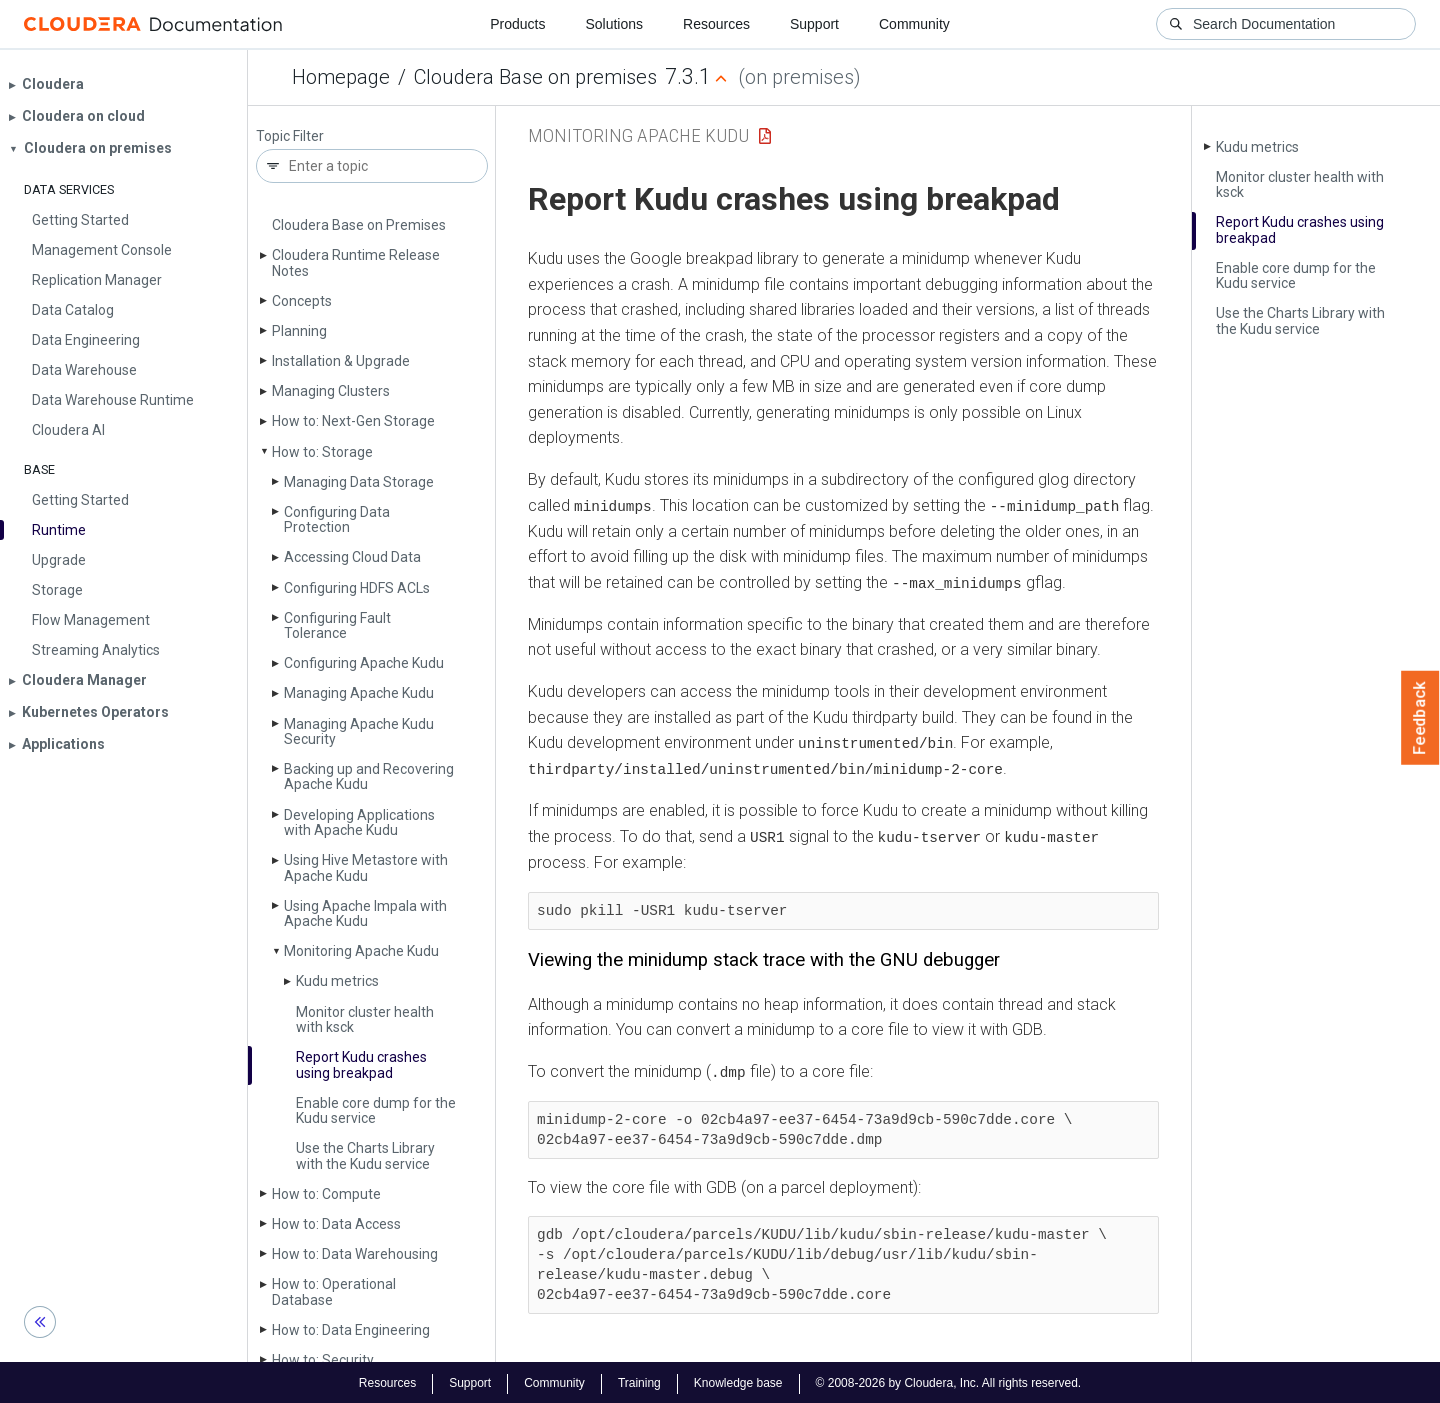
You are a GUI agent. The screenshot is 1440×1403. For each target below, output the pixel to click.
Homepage (341, 77)
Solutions (614, 24)
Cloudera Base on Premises (359, 225)
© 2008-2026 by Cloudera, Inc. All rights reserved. (949, 1381)
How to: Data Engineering (351, 1330)
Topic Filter (290, 136)
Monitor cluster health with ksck (365, 1019)
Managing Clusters (331, 391)
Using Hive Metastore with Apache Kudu (366, 867)
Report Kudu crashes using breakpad (361, 1064)
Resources (716, 24)
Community (914, 24)
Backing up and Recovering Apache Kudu (369, 776)
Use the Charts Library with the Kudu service (365, 1155)
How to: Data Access (336, 1224)
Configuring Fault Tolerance (337, 625)
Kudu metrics (337, 981)
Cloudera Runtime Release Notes (356, 262)
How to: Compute (326, 1194)
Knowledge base (738, 1381)
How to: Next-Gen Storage (353, 421)
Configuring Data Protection (337, 519)
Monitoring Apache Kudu (361, 951)
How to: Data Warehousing (355, 1254)
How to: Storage (322, 452)
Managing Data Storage (359, 482)
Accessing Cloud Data (352, 557)
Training (639, 1381)
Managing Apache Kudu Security (359, 731)
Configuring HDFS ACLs (357, 588)
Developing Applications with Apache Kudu (359, 822)
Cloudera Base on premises (535, 77)
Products (517, 24)
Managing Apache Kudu (359, 693)
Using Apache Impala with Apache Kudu (365, 913)
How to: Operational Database (334, 1291)
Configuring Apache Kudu (364, 663)
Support (814, 24)
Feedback (1420, 718)
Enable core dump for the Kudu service (376, 1110)
